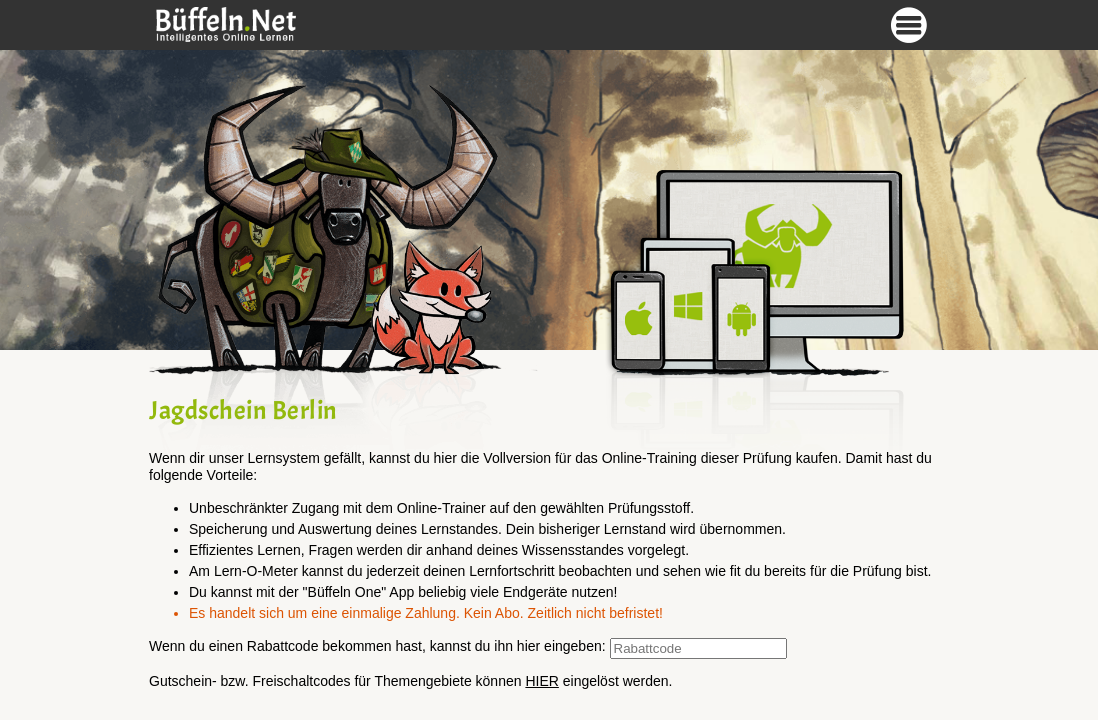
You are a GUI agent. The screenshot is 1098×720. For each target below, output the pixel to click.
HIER (541, 681)
